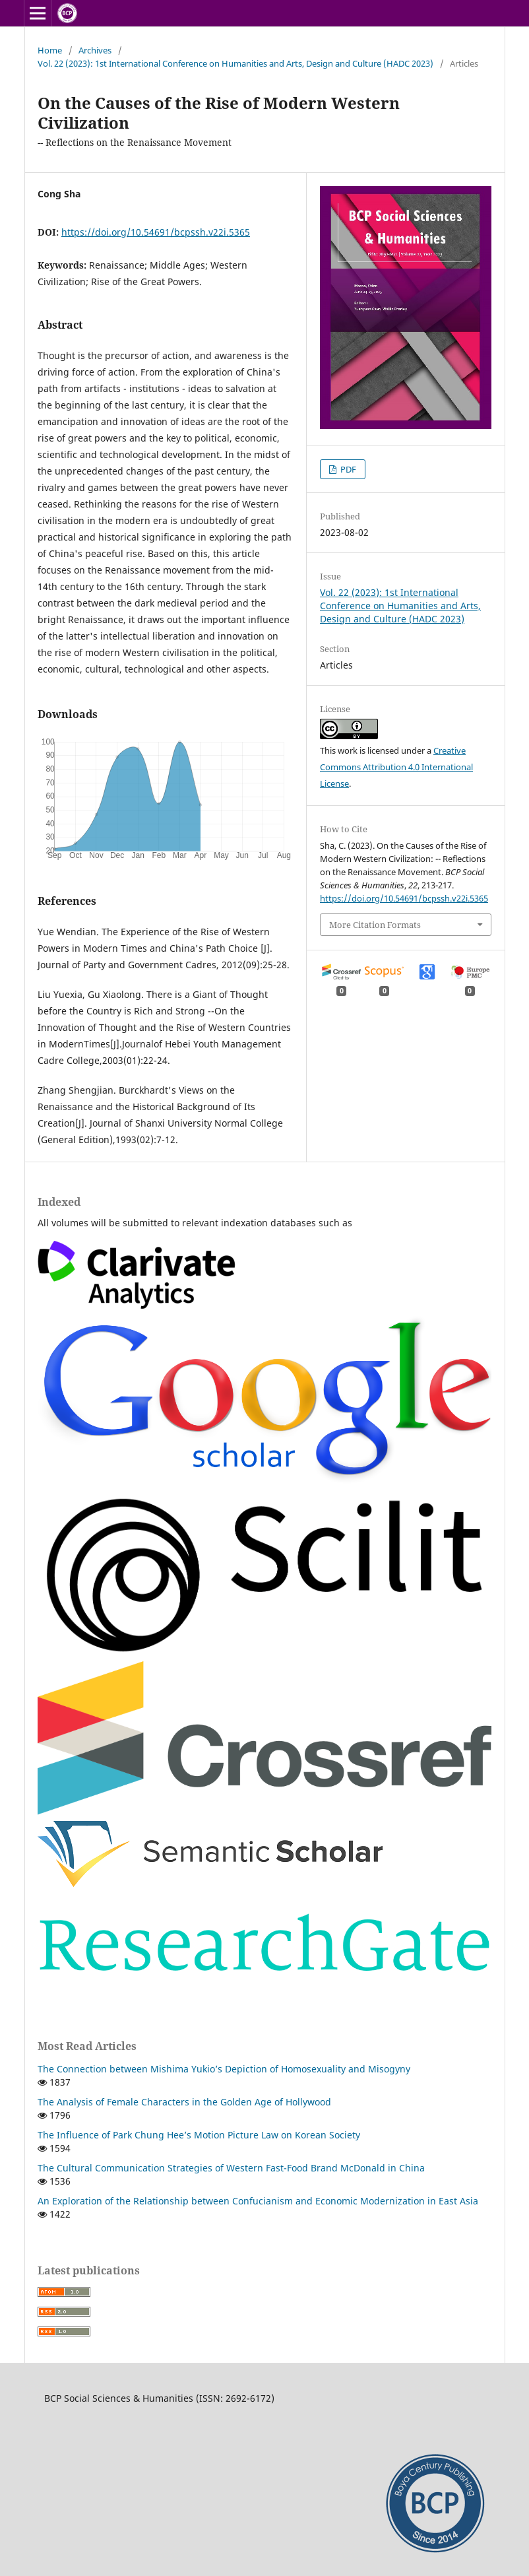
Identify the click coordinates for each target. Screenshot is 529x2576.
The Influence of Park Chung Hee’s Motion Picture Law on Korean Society (199, 2135)
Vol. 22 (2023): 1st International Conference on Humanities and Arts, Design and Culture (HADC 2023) (235, 63)
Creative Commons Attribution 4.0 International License (396, 766)
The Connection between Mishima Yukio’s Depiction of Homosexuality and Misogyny (224, 2069)
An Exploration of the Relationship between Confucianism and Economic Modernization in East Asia (258, 2201)
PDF (347, 469)
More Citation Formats (375, 925)
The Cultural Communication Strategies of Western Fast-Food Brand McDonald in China (231, 2168)
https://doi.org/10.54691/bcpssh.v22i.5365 (155, 232)
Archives (94, 50)
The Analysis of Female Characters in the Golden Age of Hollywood (184, 2102)
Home (50, 50)
